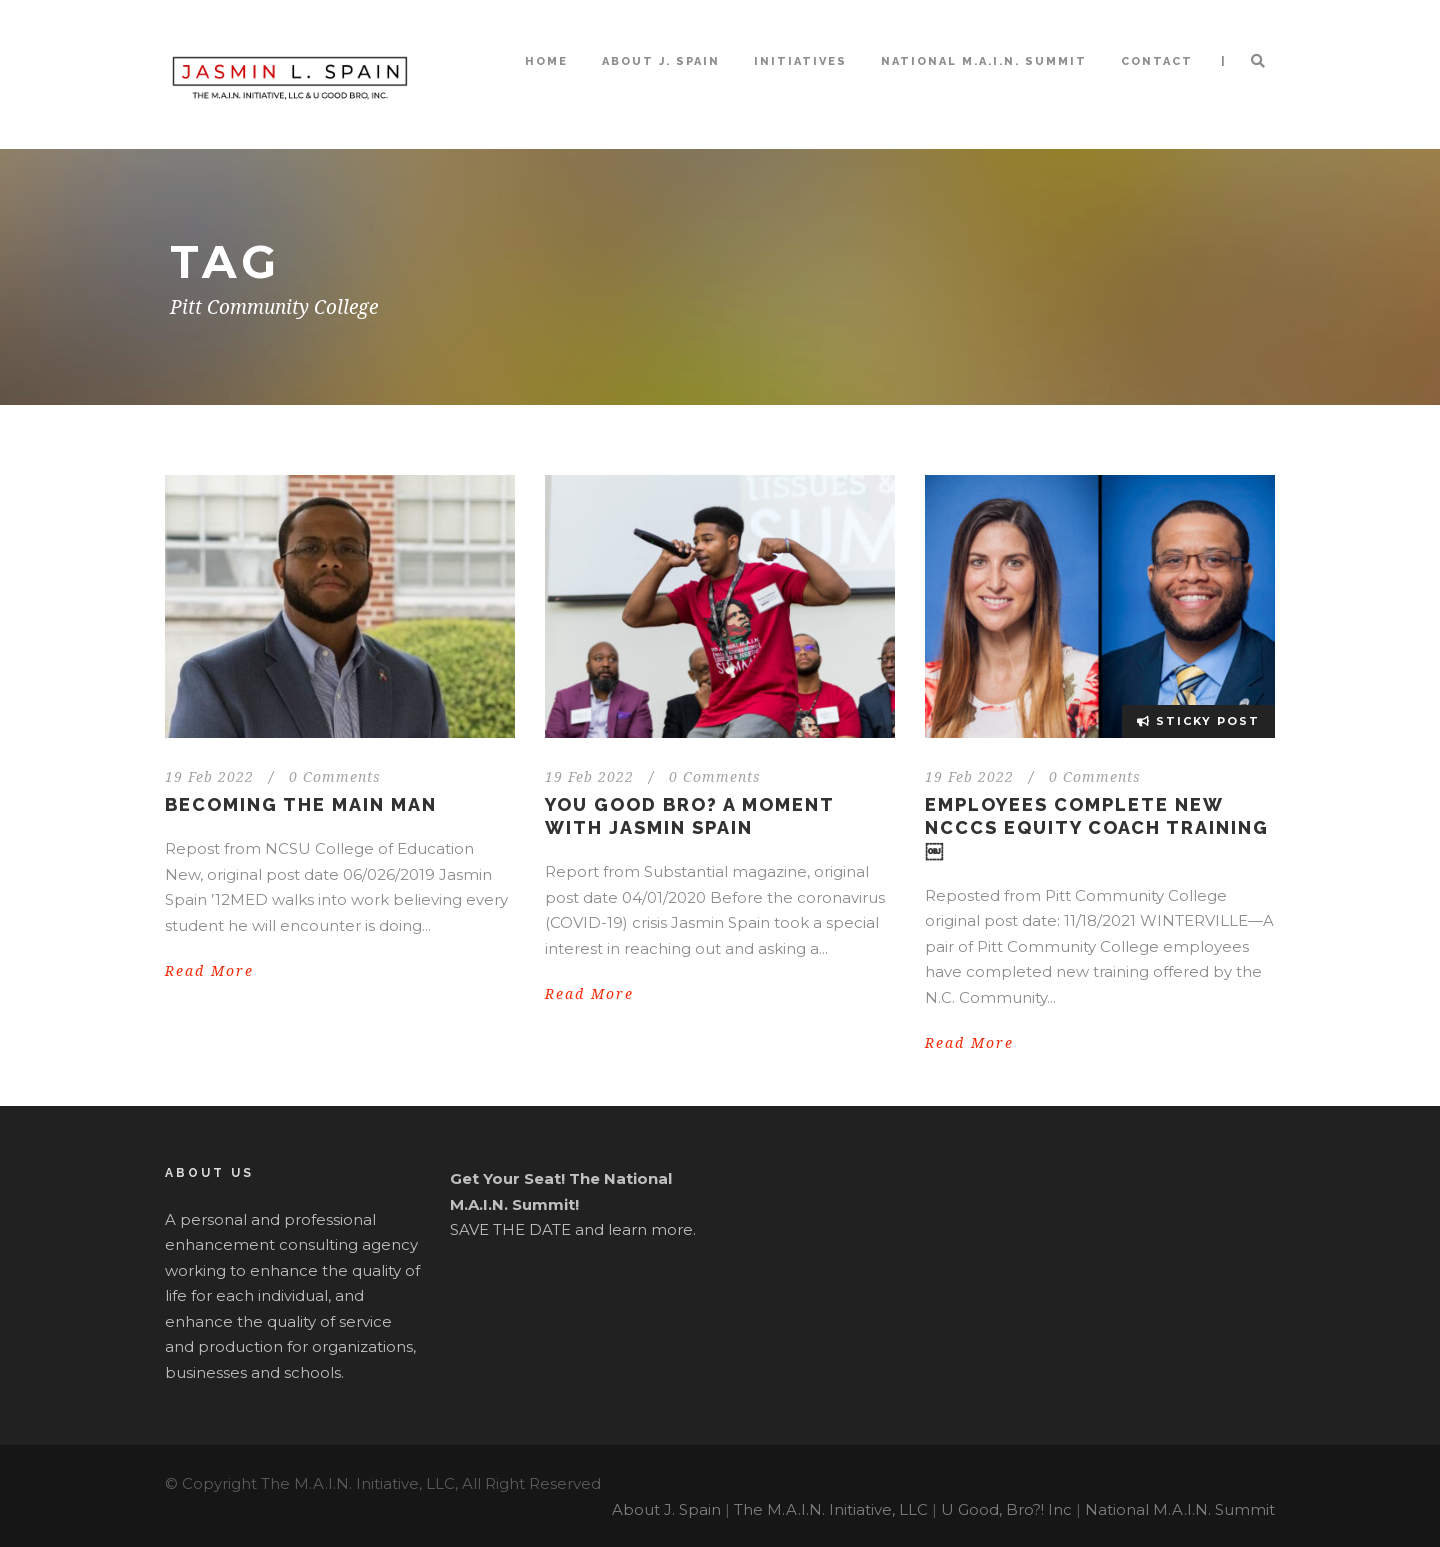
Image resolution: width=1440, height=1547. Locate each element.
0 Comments (335, 777)
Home (546, 61)
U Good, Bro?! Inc (1006, 1509)
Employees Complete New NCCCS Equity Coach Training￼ (1097, 828)
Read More (209, 971)
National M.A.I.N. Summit (984, 61)
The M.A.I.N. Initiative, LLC (831, 1509)
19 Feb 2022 (209, 777)
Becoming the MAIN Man (301, 804)
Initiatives (800, 61)
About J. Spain (661, 61)
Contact (1157, 61)
